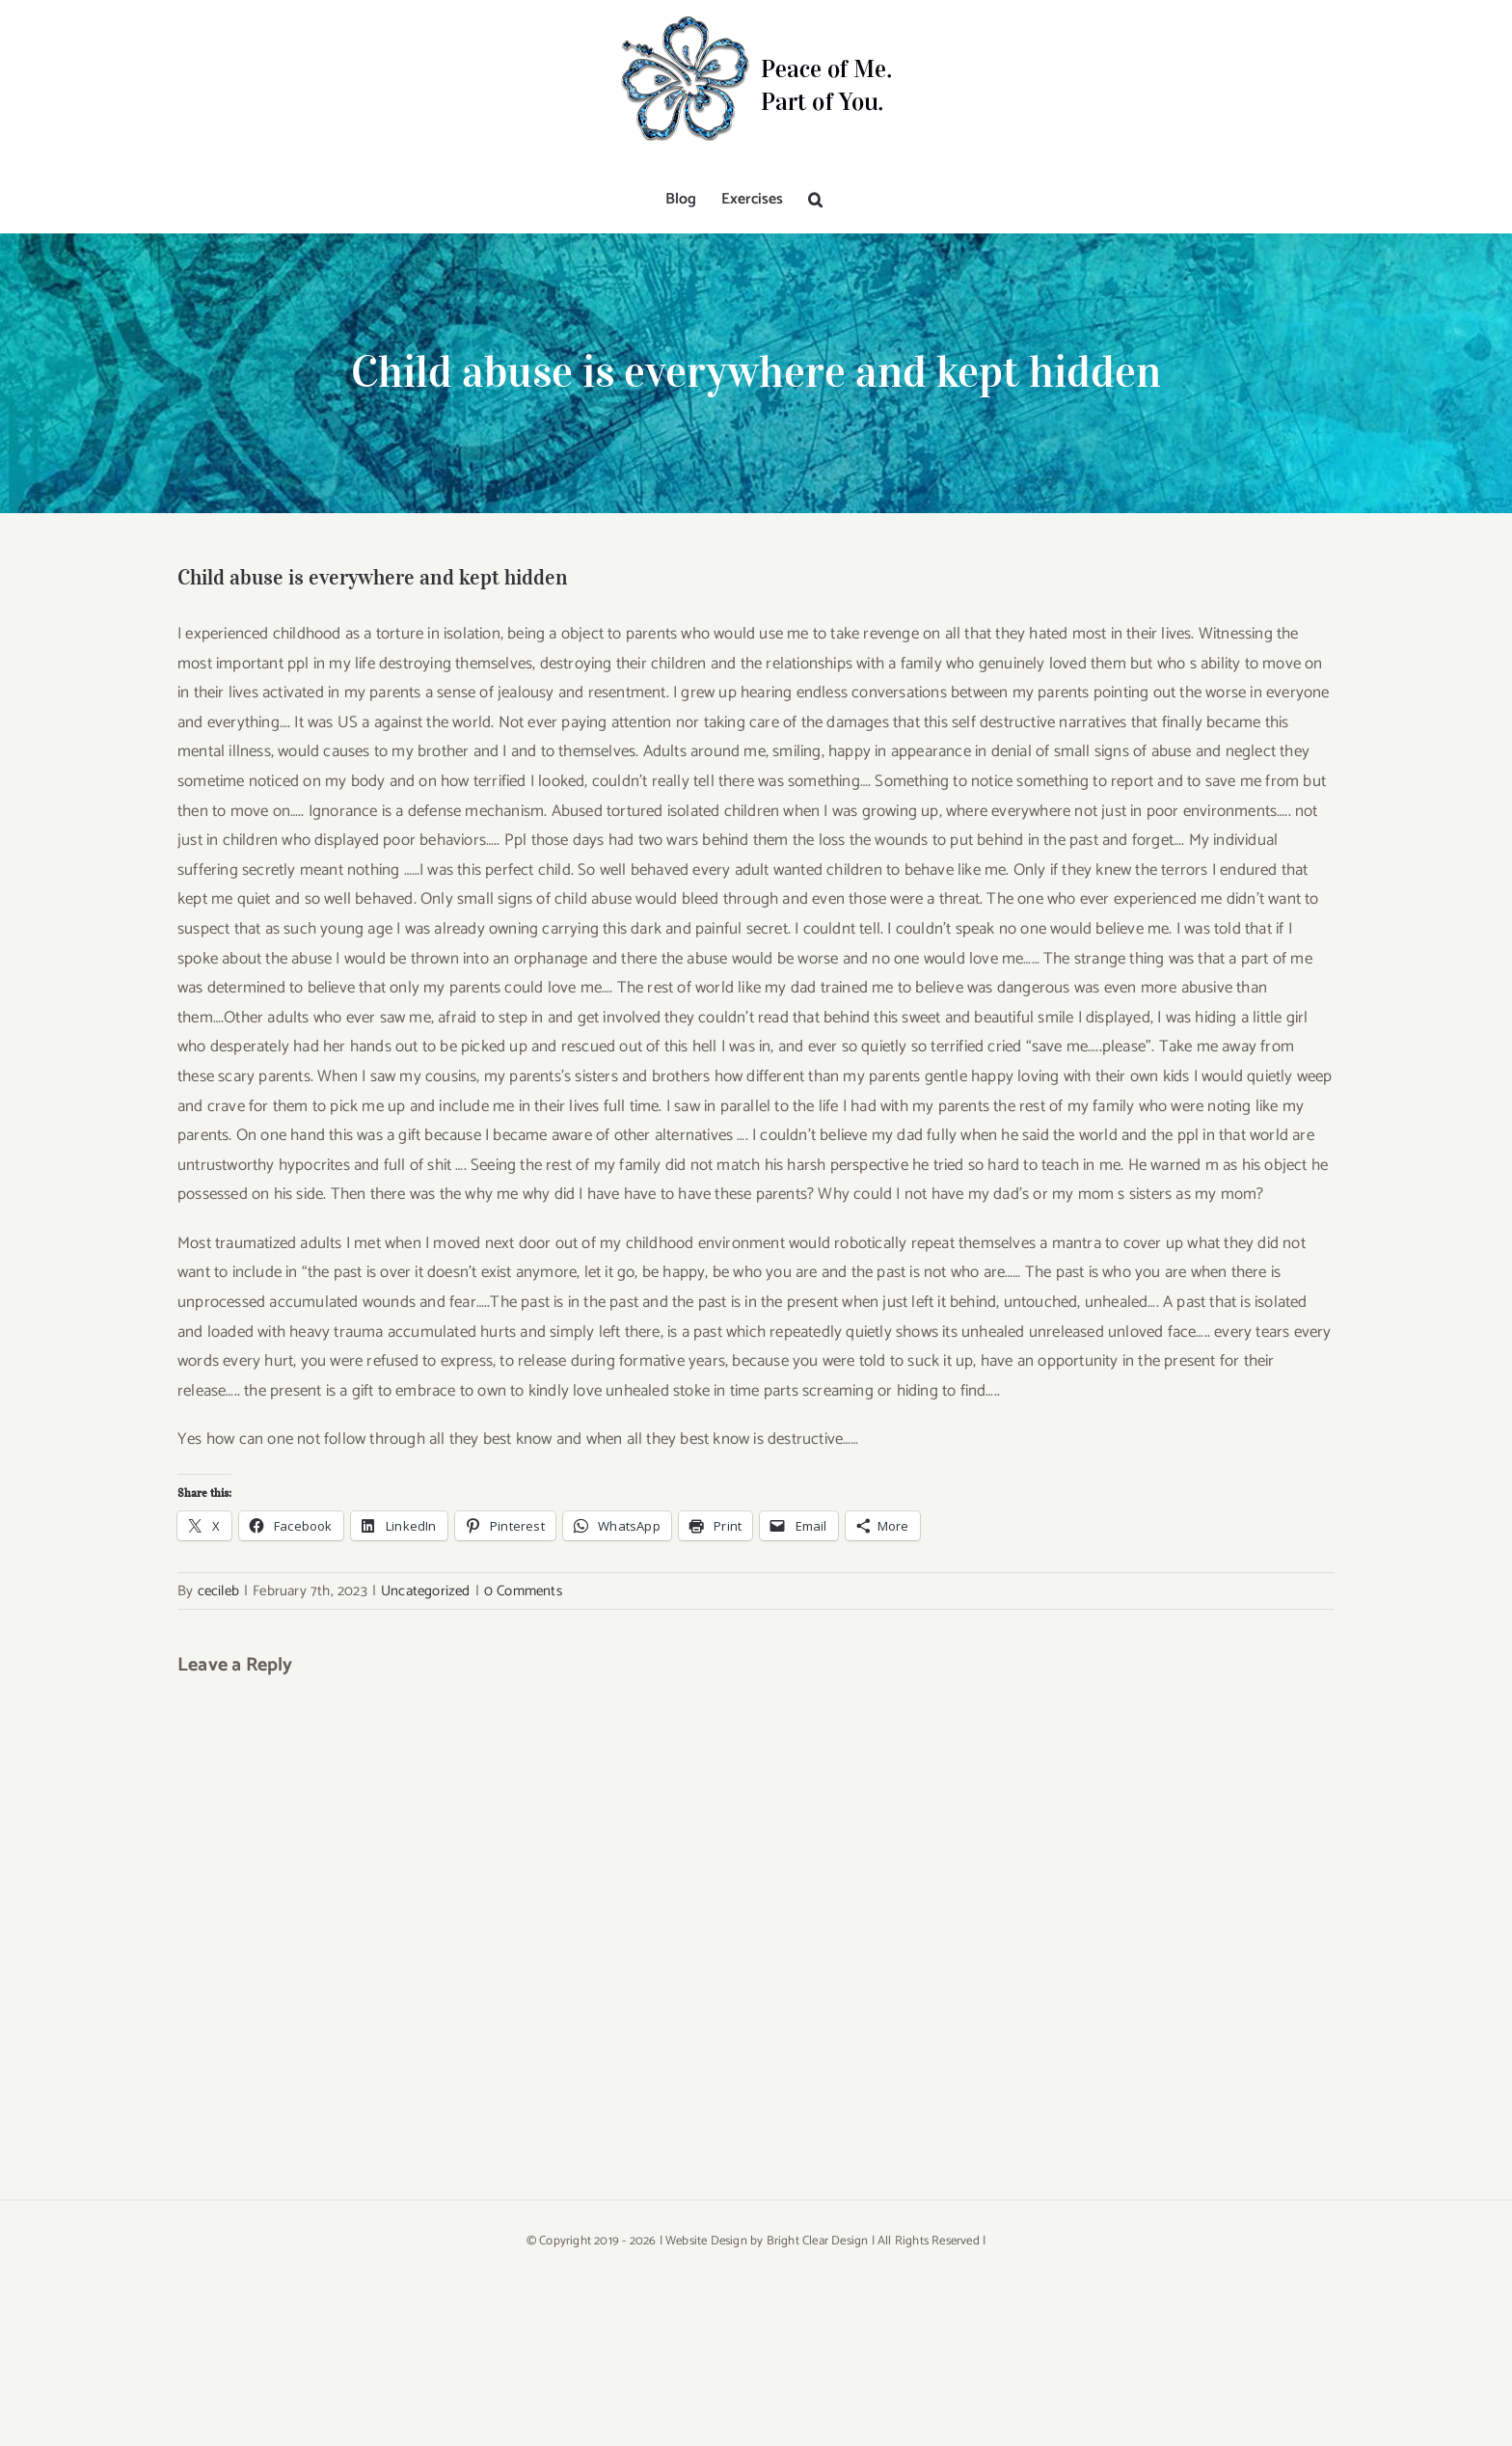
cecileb (218, 1591)
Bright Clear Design (818, 2241)
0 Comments (523, 1591)
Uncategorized (426, 1591)
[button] (815, 199)
